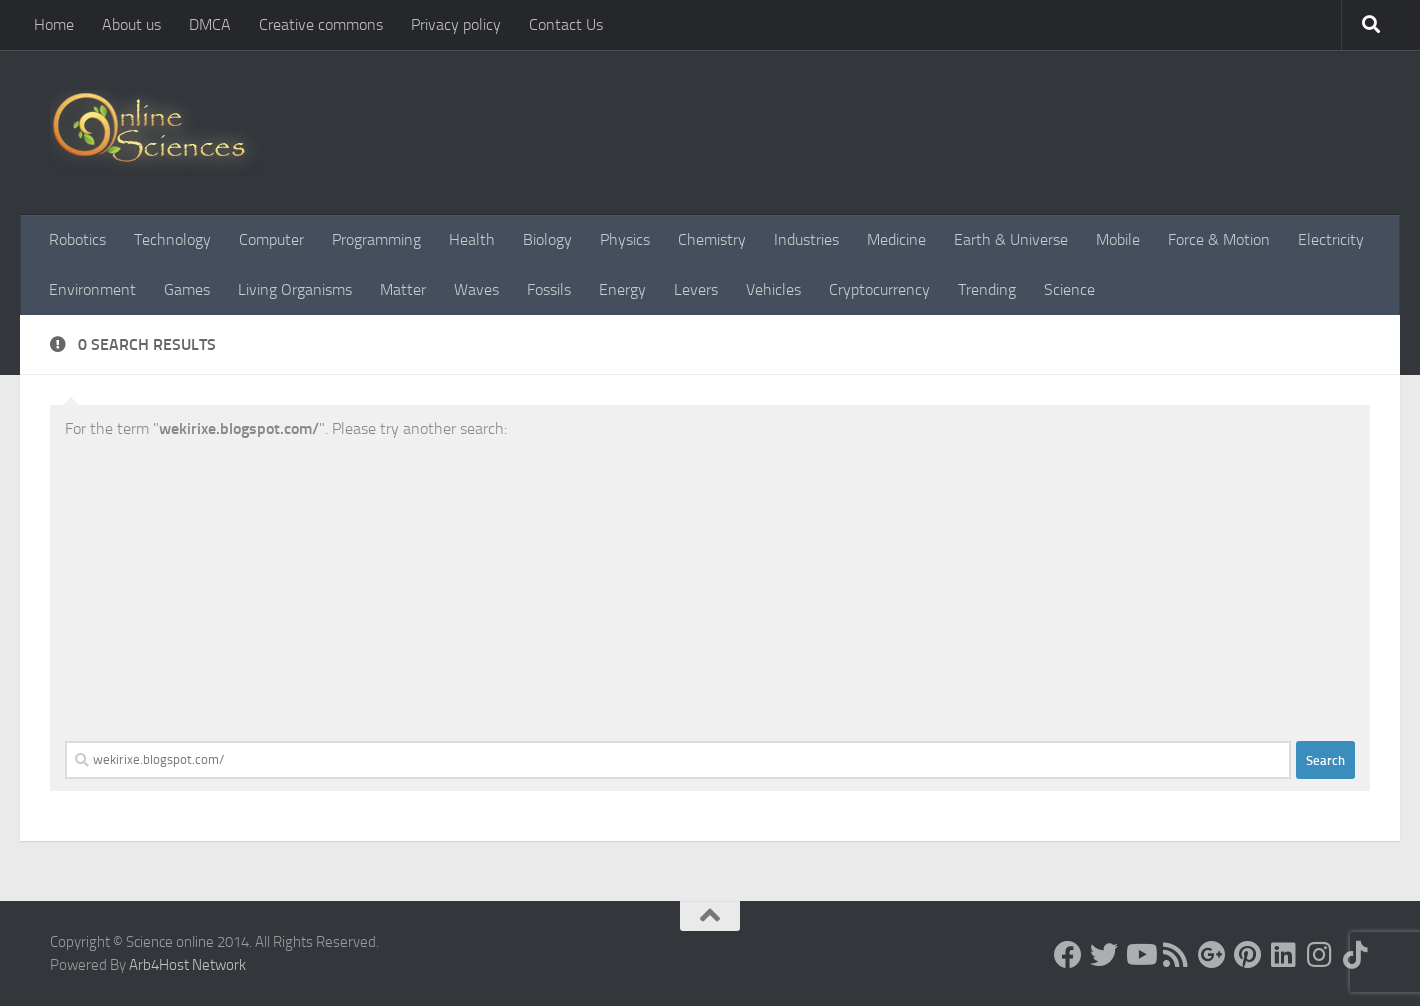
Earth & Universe (1011, 239)
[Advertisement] (710, 591)
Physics (625, 239)
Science (1069, 289)
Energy (622, 289)
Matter (403, 289)
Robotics (77, 239)
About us (131, 24)
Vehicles (773, 289)
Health (472, 239)
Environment (92, 289)
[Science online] (1068, 955)
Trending (987, 289)
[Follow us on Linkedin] (1284, 955)
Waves (476, 289)
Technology (172, 239)
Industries (806, 239)
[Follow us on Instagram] (1320, 955)
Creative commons (321, 24)
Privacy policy (456, 24)
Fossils (549, 289)
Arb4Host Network (187, 965)
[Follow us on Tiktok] (1356, 955)
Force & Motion (1219, 239)
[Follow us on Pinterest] (1248, 955)
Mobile (1118, 239)
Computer (271, 239)
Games (187, 289)
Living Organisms (295, 289)
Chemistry (712, 239)
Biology (547, 239)
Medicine (896, 239)
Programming (376, 239)
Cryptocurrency (879, 289)
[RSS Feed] (1176, 955)
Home (54, 24)
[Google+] (1212, 955)
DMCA (210, 24)
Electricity (1331, 239)
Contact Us (566, 24)
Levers (696, 289)
